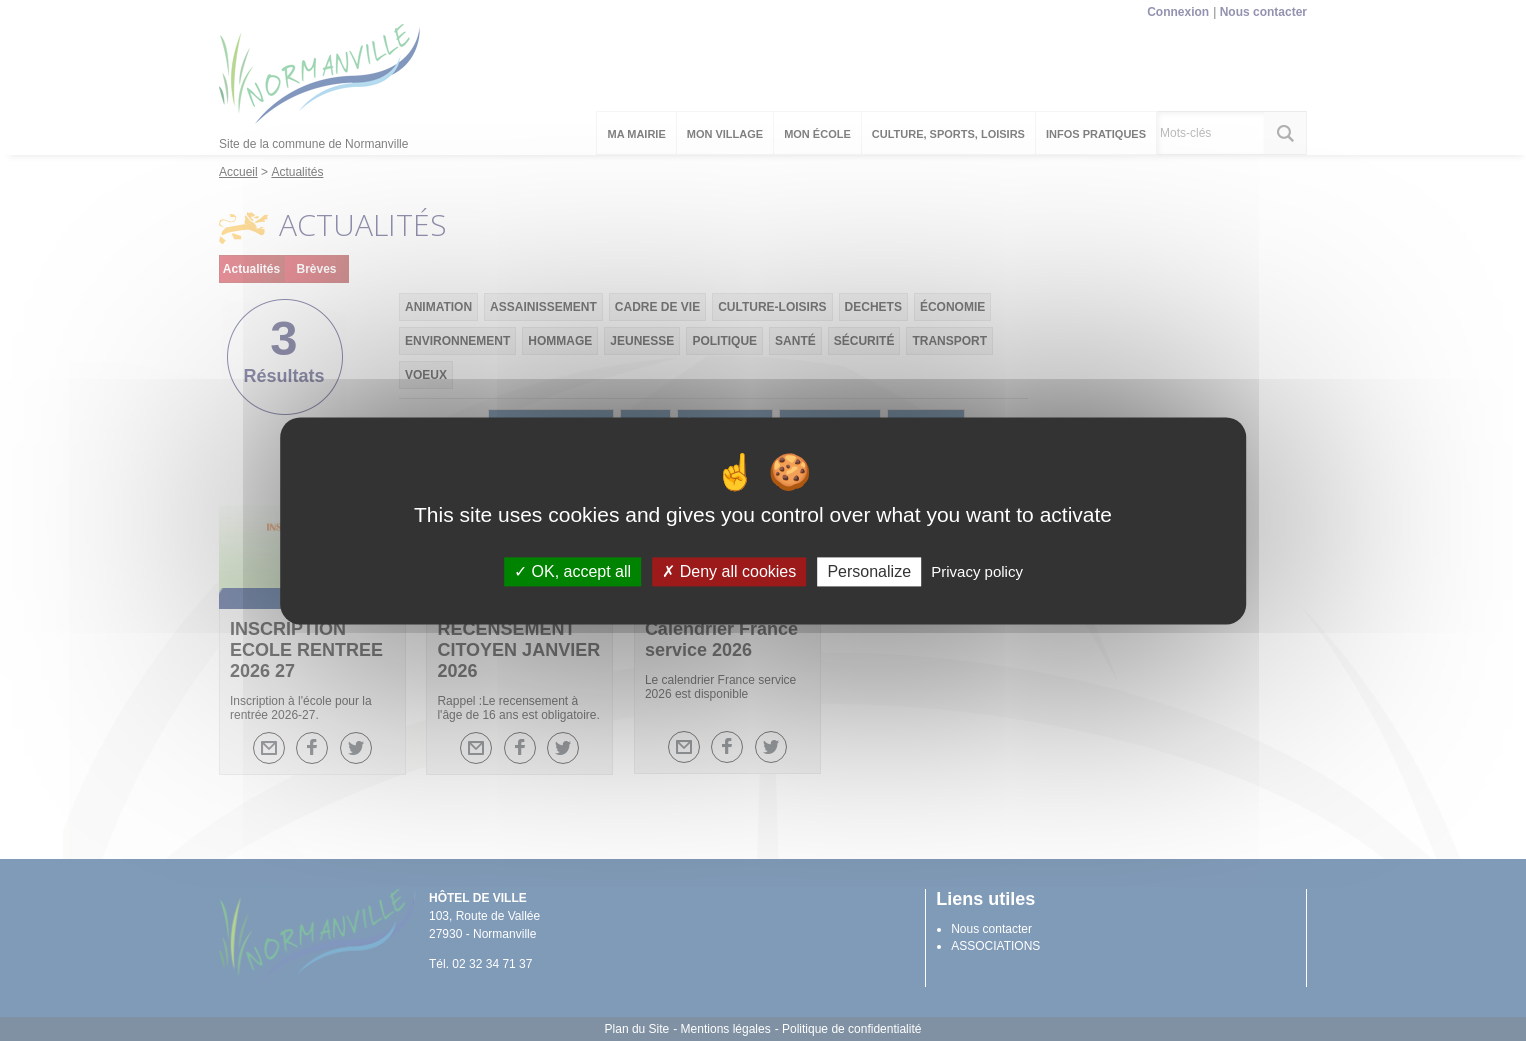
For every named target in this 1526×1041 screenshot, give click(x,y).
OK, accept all (572, 571)
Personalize (869, 571)
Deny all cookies (729, 571)
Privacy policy (977, 571)
